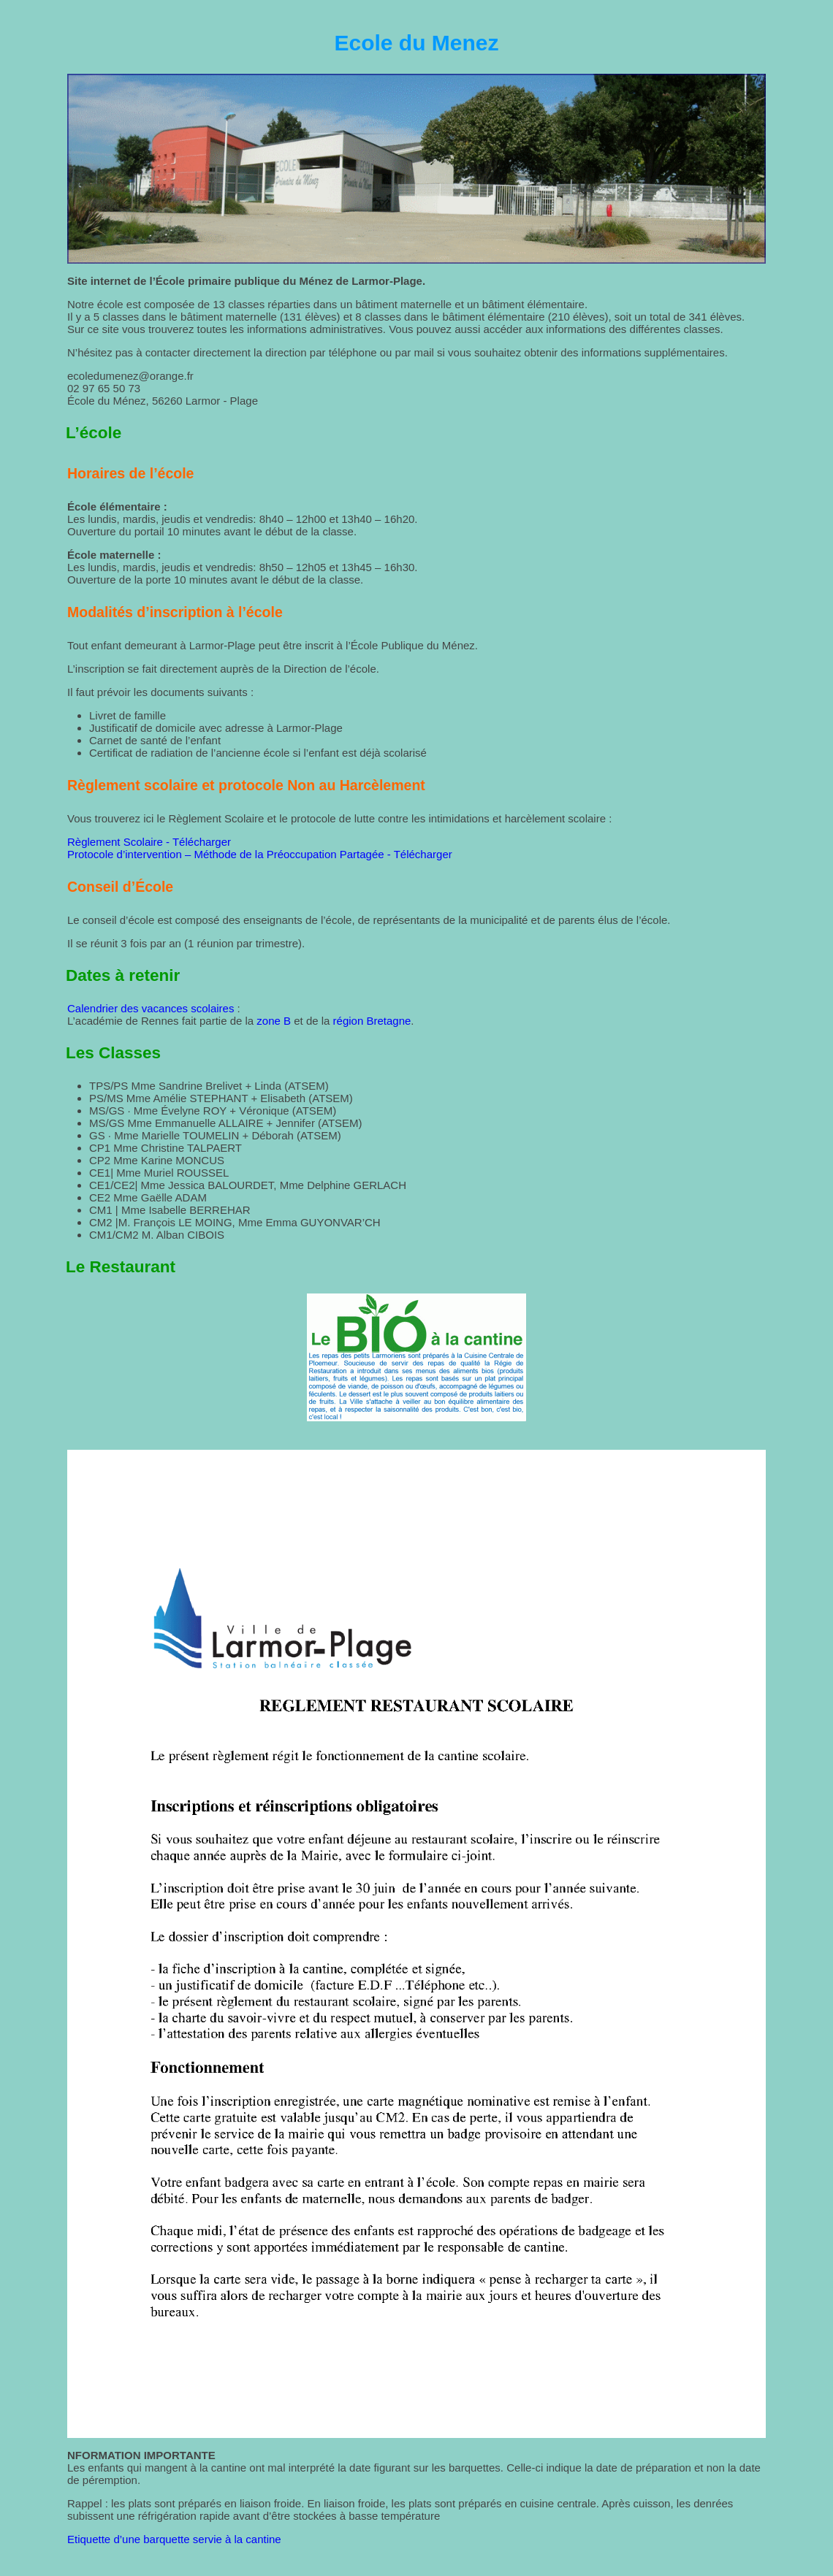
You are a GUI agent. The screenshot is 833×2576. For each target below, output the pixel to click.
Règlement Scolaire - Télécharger (149, 842)
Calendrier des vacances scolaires (150, 1008)
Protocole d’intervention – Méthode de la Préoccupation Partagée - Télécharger (259, 854)
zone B (273, 1020)
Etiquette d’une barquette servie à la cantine (174, 2539)
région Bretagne (372, 1020)
